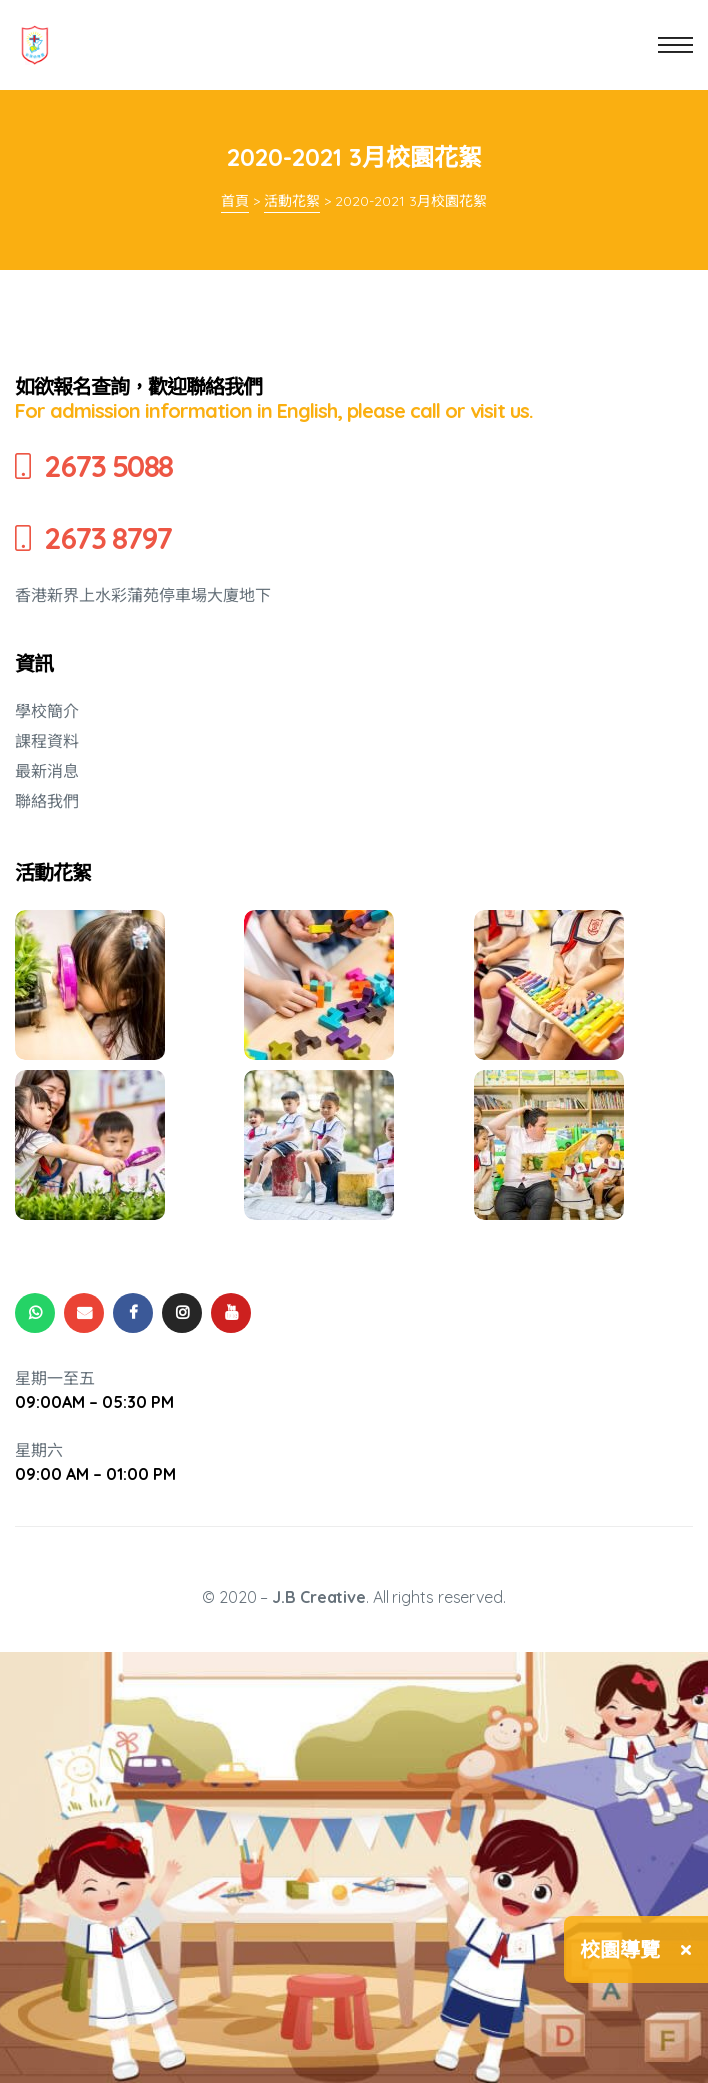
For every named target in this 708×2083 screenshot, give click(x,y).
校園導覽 (620, 1949)
